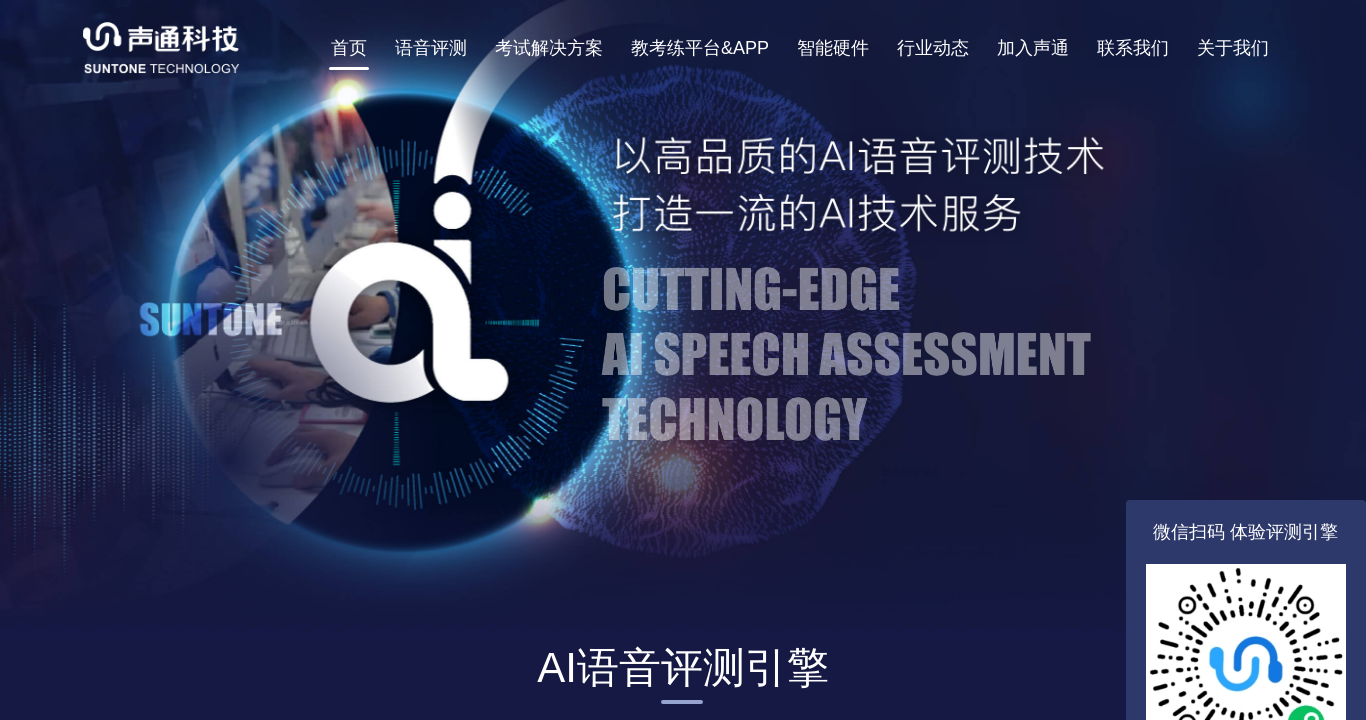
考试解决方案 (549, 48)
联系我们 (1133, 48)
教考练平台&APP (700, 48)
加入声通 (1033, 48)
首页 (349, 48)
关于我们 (1233, 48)
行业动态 (933, 48)
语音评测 (431, 48)
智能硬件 (833, 48)
